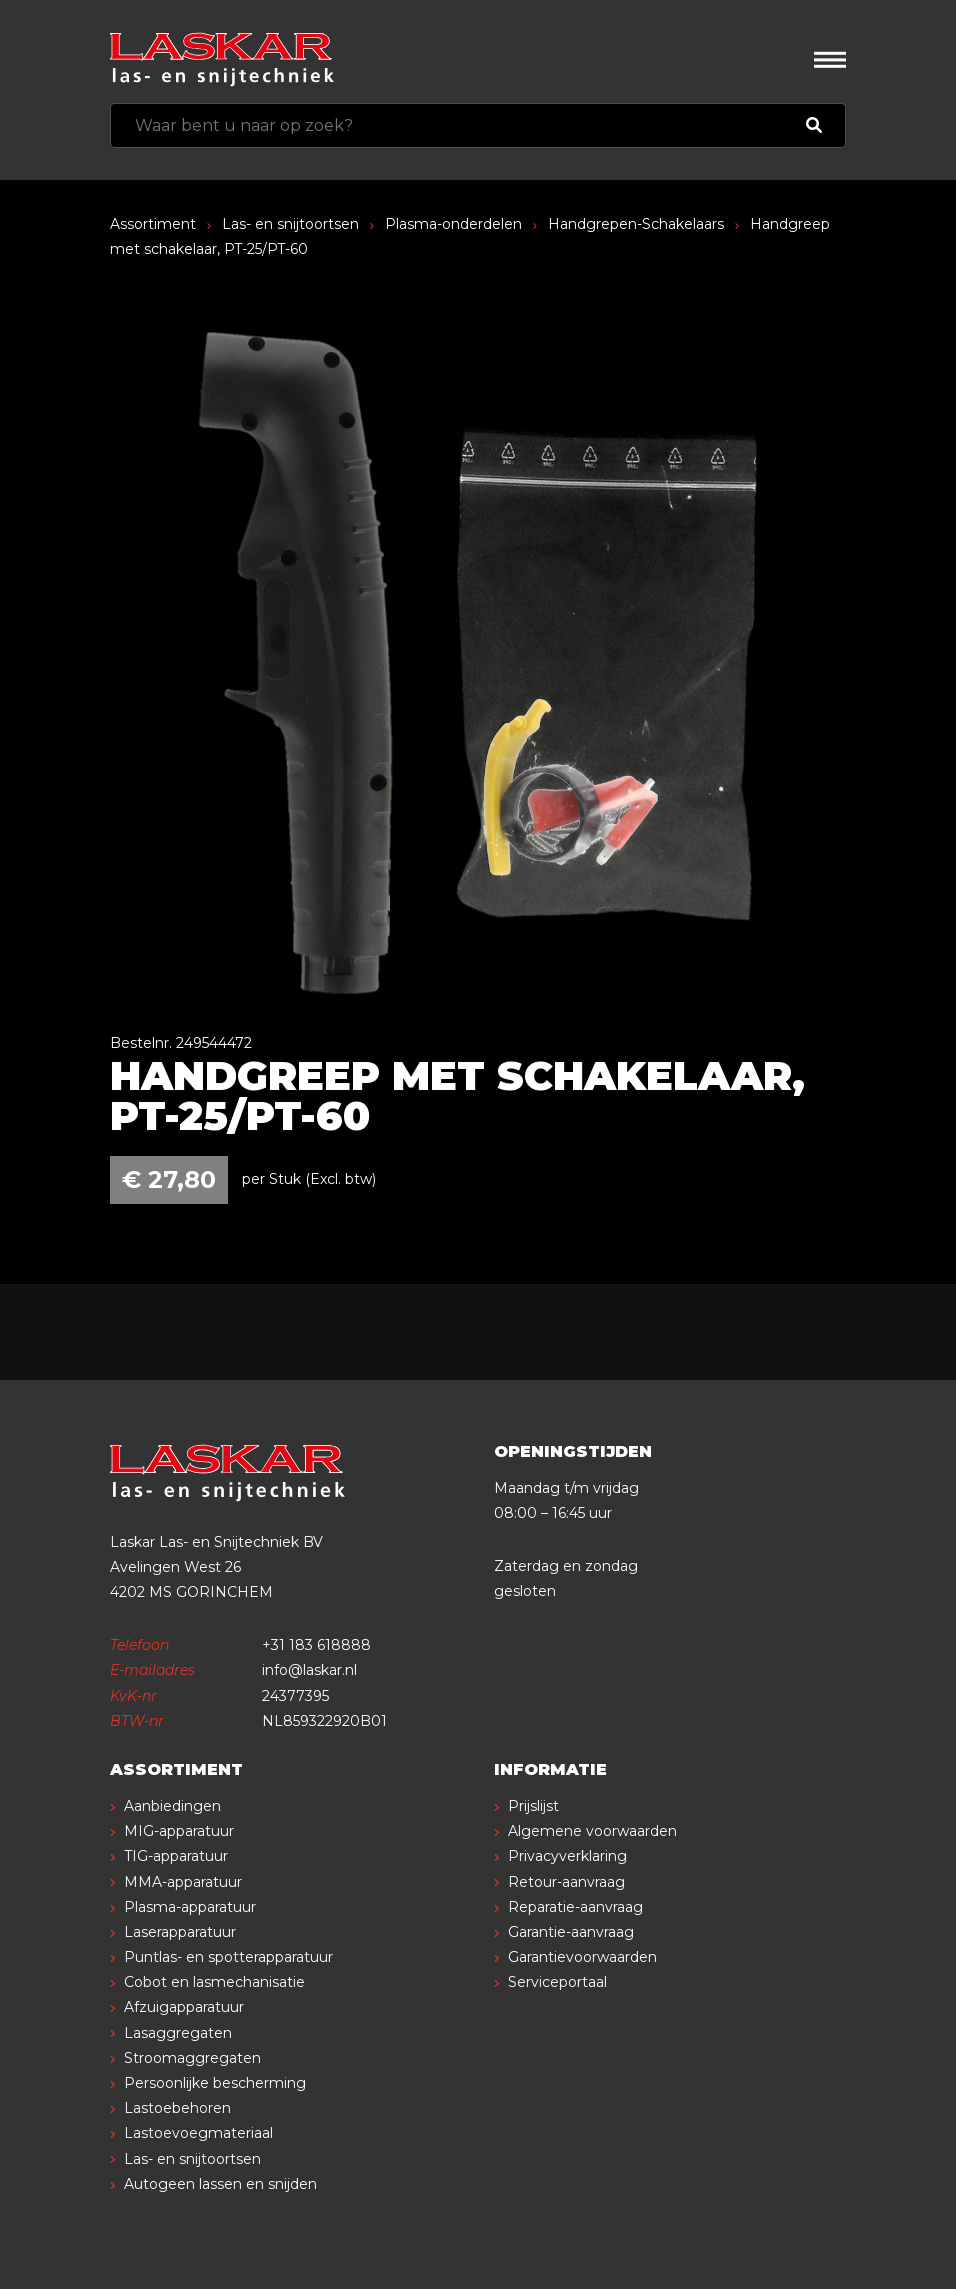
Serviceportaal (557, 1982)
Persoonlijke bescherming (215, 2083)
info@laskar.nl (309, 1670)
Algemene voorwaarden (592, 1831)
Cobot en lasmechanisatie (214, 1982)
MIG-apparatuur (179, 1831)
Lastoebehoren (177, 2108)
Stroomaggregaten (192, 2058)
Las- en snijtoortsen (290, 224)
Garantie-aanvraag (571, 1932)
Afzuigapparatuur (184, 2007)
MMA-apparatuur (183, 1882)
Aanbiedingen (172, 1806)
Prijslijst (533, 1806)
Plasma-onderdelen (453, 224)
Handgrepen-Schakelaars (636, 224)
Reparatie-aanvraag (575, 1907)
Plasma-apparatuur (190, 1907)
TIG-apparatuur (176, 1856)
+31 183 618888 (316, 1645)
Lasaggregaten (178, 2033)
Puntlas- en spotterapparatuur (228, 1957)
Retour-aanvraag (566, 1882)
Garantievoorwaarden (582, 1957)
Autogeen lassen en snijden (220, 2184)
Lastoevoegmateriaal (198, 2133)
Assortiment (153, 224)
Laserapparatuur (180, 1932)
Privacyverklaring (567, 1856)
